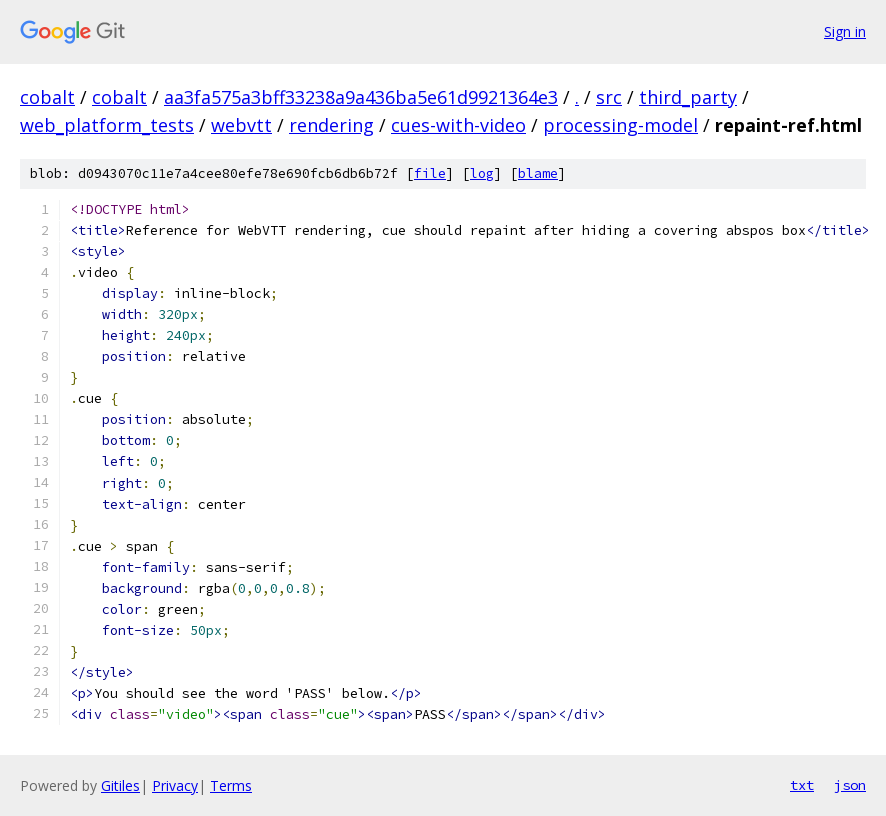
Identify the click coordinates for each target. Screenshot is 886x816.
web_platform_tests (107, 125)
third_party (688, 97)
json (850, 785)
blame (538, 173)
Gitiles (120, 785)
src (609, 97)
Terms (231, 785)
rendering (331, 125)
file (430, 173)
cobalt (47, 97)
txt (802, 785)
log (482, 173)
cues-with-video (458, 125)
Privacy (175, 785)
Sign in (845, 31)
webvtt (241, 125)
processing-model (620, 125)
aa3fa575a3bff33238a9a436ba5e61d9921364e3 (361, 97)
